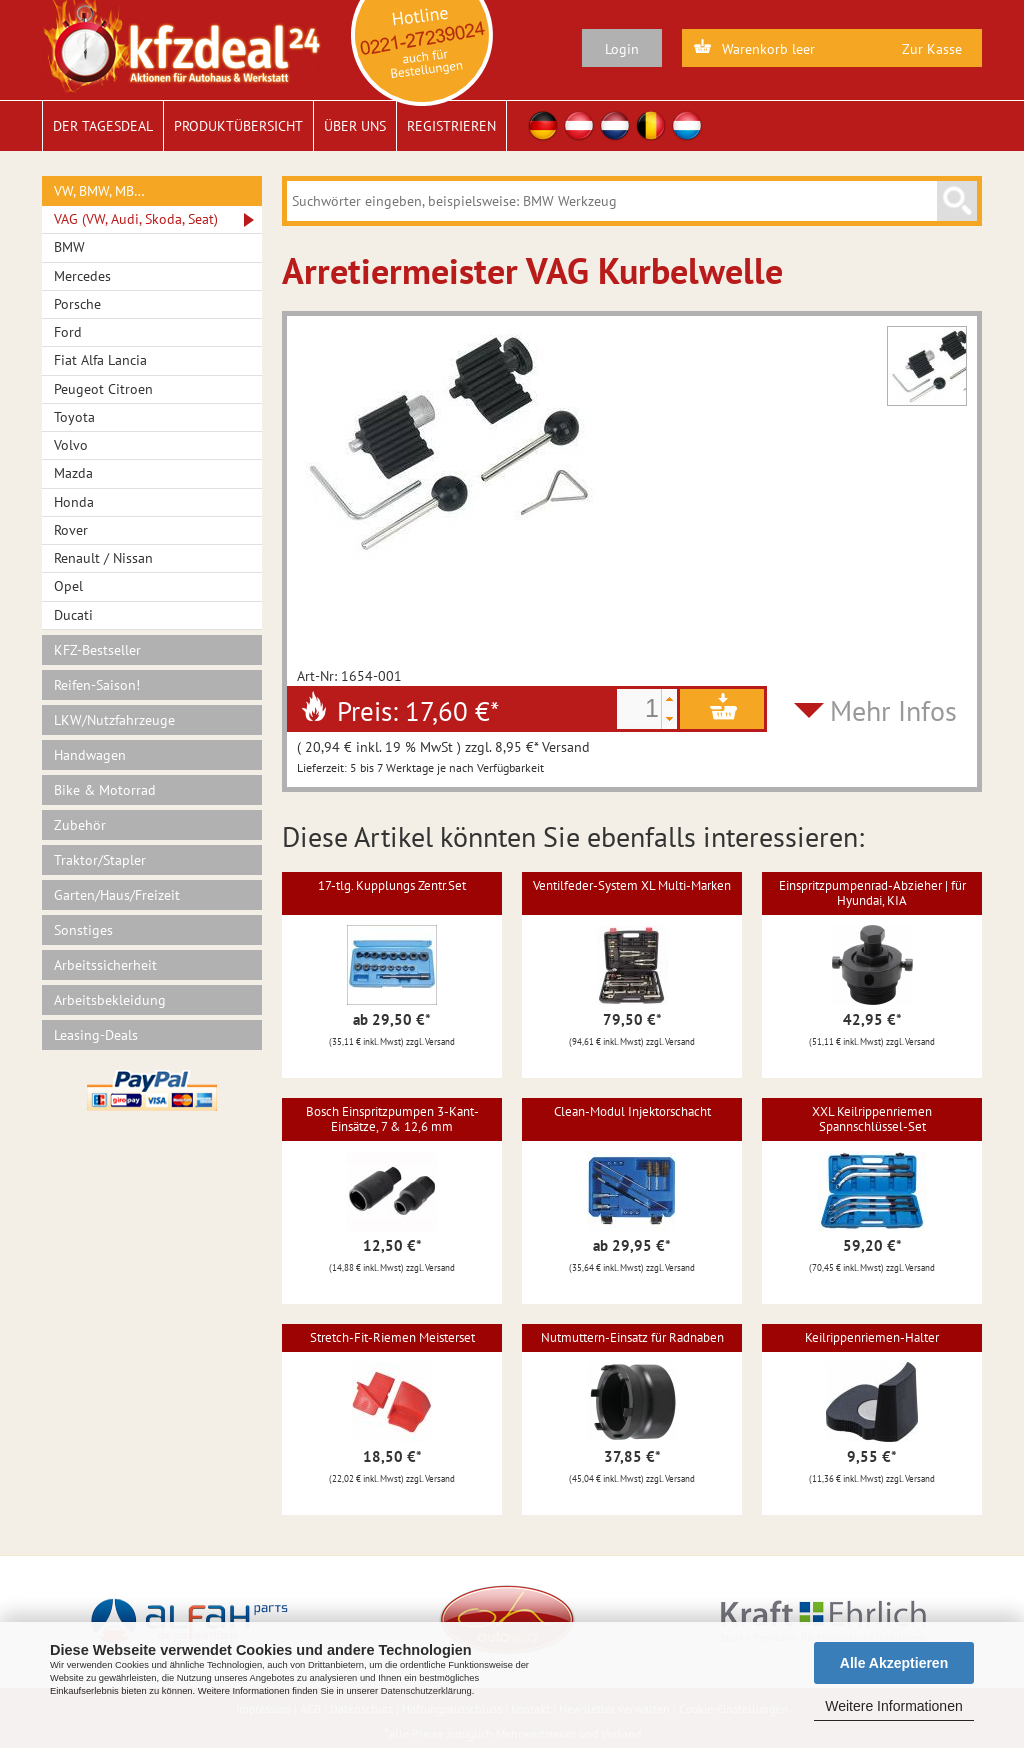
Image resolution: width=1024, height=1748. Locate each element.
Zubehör (80, 825)
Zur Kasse (932, 49)
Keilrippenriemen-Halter (872, 1337)
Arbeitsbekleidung (110, 1000)
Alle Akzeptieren (894, 1663)
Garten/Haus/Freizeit (117, 895)
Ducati (73, 615)
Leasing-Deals (96, 1035)
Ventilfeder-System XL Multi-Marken (632, 885)
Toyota (74, 417)
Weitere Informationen (893, 1706)
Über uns (355, 126)
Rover (71, 530)
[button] (669, 699)
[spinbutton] (639, 709)
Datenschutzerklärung (426, 1691)
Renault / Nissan (103, 558)
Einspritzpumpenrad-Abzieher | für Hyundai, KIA (872, 892)
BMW (69, 247)
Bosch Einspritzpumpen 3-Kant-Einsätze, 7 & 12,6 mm (392, 1118)
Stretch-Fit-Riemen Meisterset (392, 1337)
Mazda (73, 473)
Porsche (77, 304)
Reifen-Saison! (97, 685)
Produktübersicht (238, 126)
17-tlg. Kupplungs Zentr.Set (392, 885)
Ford (68, 332)
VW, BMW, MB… (99, 191)
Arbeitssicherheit (105, 965)
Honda (74, 502)
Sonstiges (83, 930)
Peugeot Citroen (103, 389)
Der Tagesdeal (103, 126)
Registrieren (451, 126)
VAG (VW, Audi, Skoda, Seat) (136, 219)
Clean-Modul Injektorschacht (632, 1111)
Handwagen (90, 755)
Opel (68, 586)
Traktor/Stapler (100, 860)
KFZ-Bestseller (97, 650)
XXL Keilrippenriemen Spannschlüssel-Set (872, 1118)
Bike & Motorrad (105, 790)
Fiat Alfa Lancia (100, 360)
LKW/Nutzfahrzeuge (114, 720)
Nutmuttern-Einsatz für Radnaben (632, 1337)
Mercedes (82, 276)
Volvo (71, 445)
